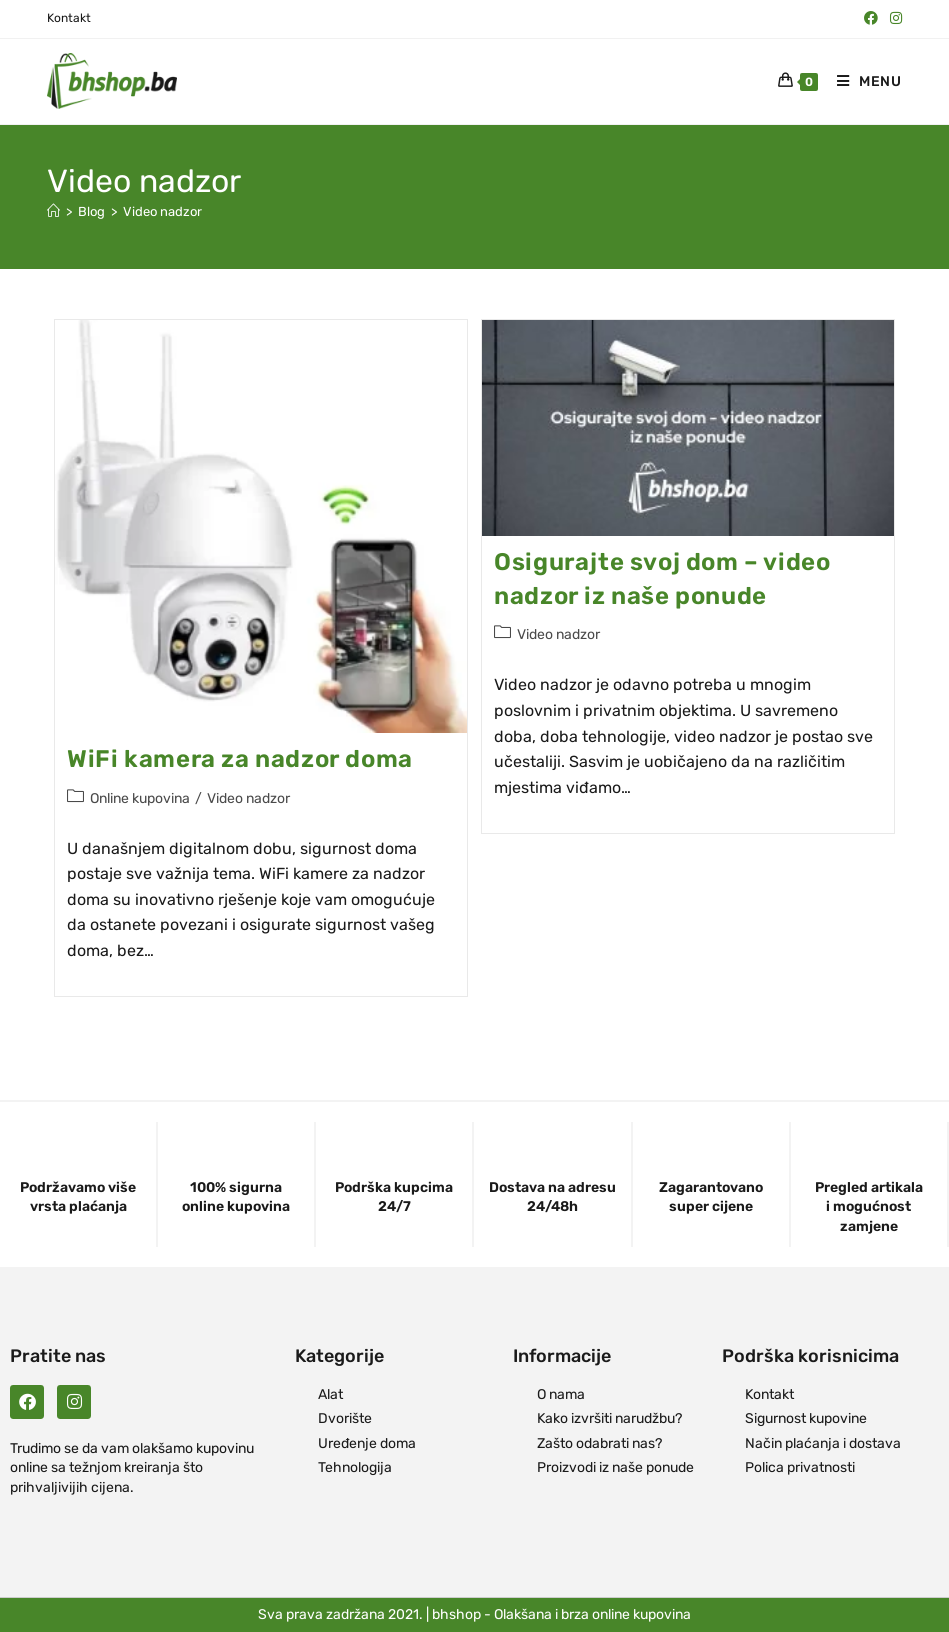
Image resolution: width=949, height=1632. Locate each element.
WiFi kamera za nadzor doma (240, 759)
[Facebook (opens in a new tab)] (871, 19)
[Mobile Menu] (862, 81)
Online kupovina (140, 798)
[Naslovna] (53, 211)
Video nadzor (162, 211)
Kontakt (69, 18)
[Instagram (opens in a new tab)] (893, 19)
